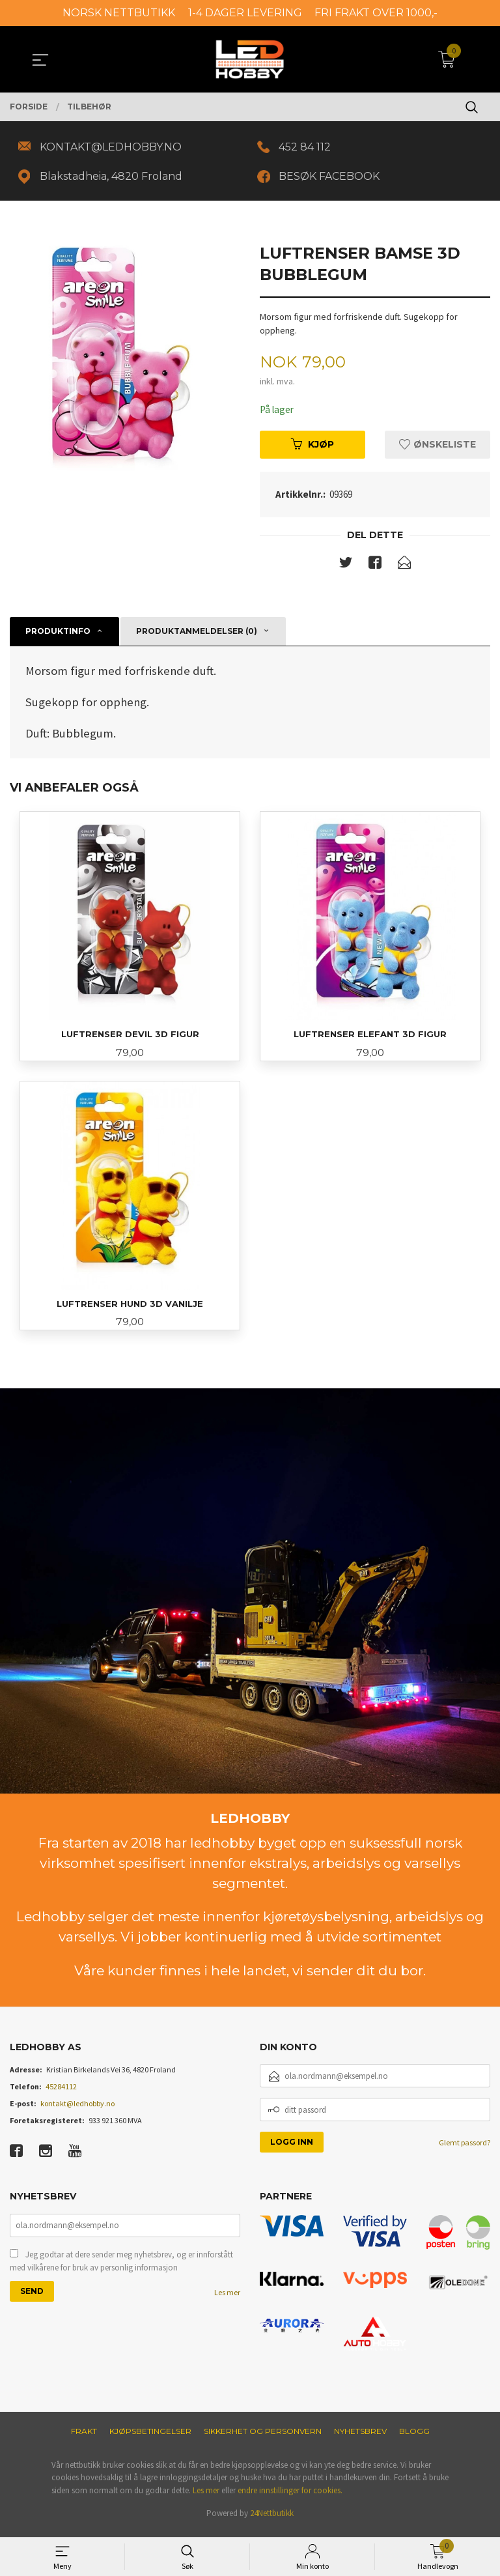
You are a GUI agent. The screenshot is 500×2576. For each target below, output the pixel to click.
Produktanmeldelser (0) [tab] (196, 635)
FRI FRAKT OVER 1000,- (376, 13)
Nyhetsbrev (360, 2437)
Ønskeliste (437, 447)
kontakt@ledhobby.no (77, 2110)
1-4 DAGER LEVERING (245, 13)
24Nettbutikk (272, 2520)
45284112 (61, 2093)
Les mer (227, 2300)
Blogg (414, 2437)
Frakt (84, 2437)
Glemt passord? (464, 2149)
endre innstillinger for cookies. (290, 2496)
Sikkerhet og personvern (263, 2437)
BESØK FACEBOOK (331, 178)
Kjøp (312, 447)
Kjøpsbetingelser (150, 2437)
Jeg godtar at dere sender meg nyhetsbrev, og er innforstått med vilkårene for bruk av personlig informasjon (121, 2269)
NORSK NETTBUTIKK (118, 13)
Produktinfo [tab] (57, 635)
